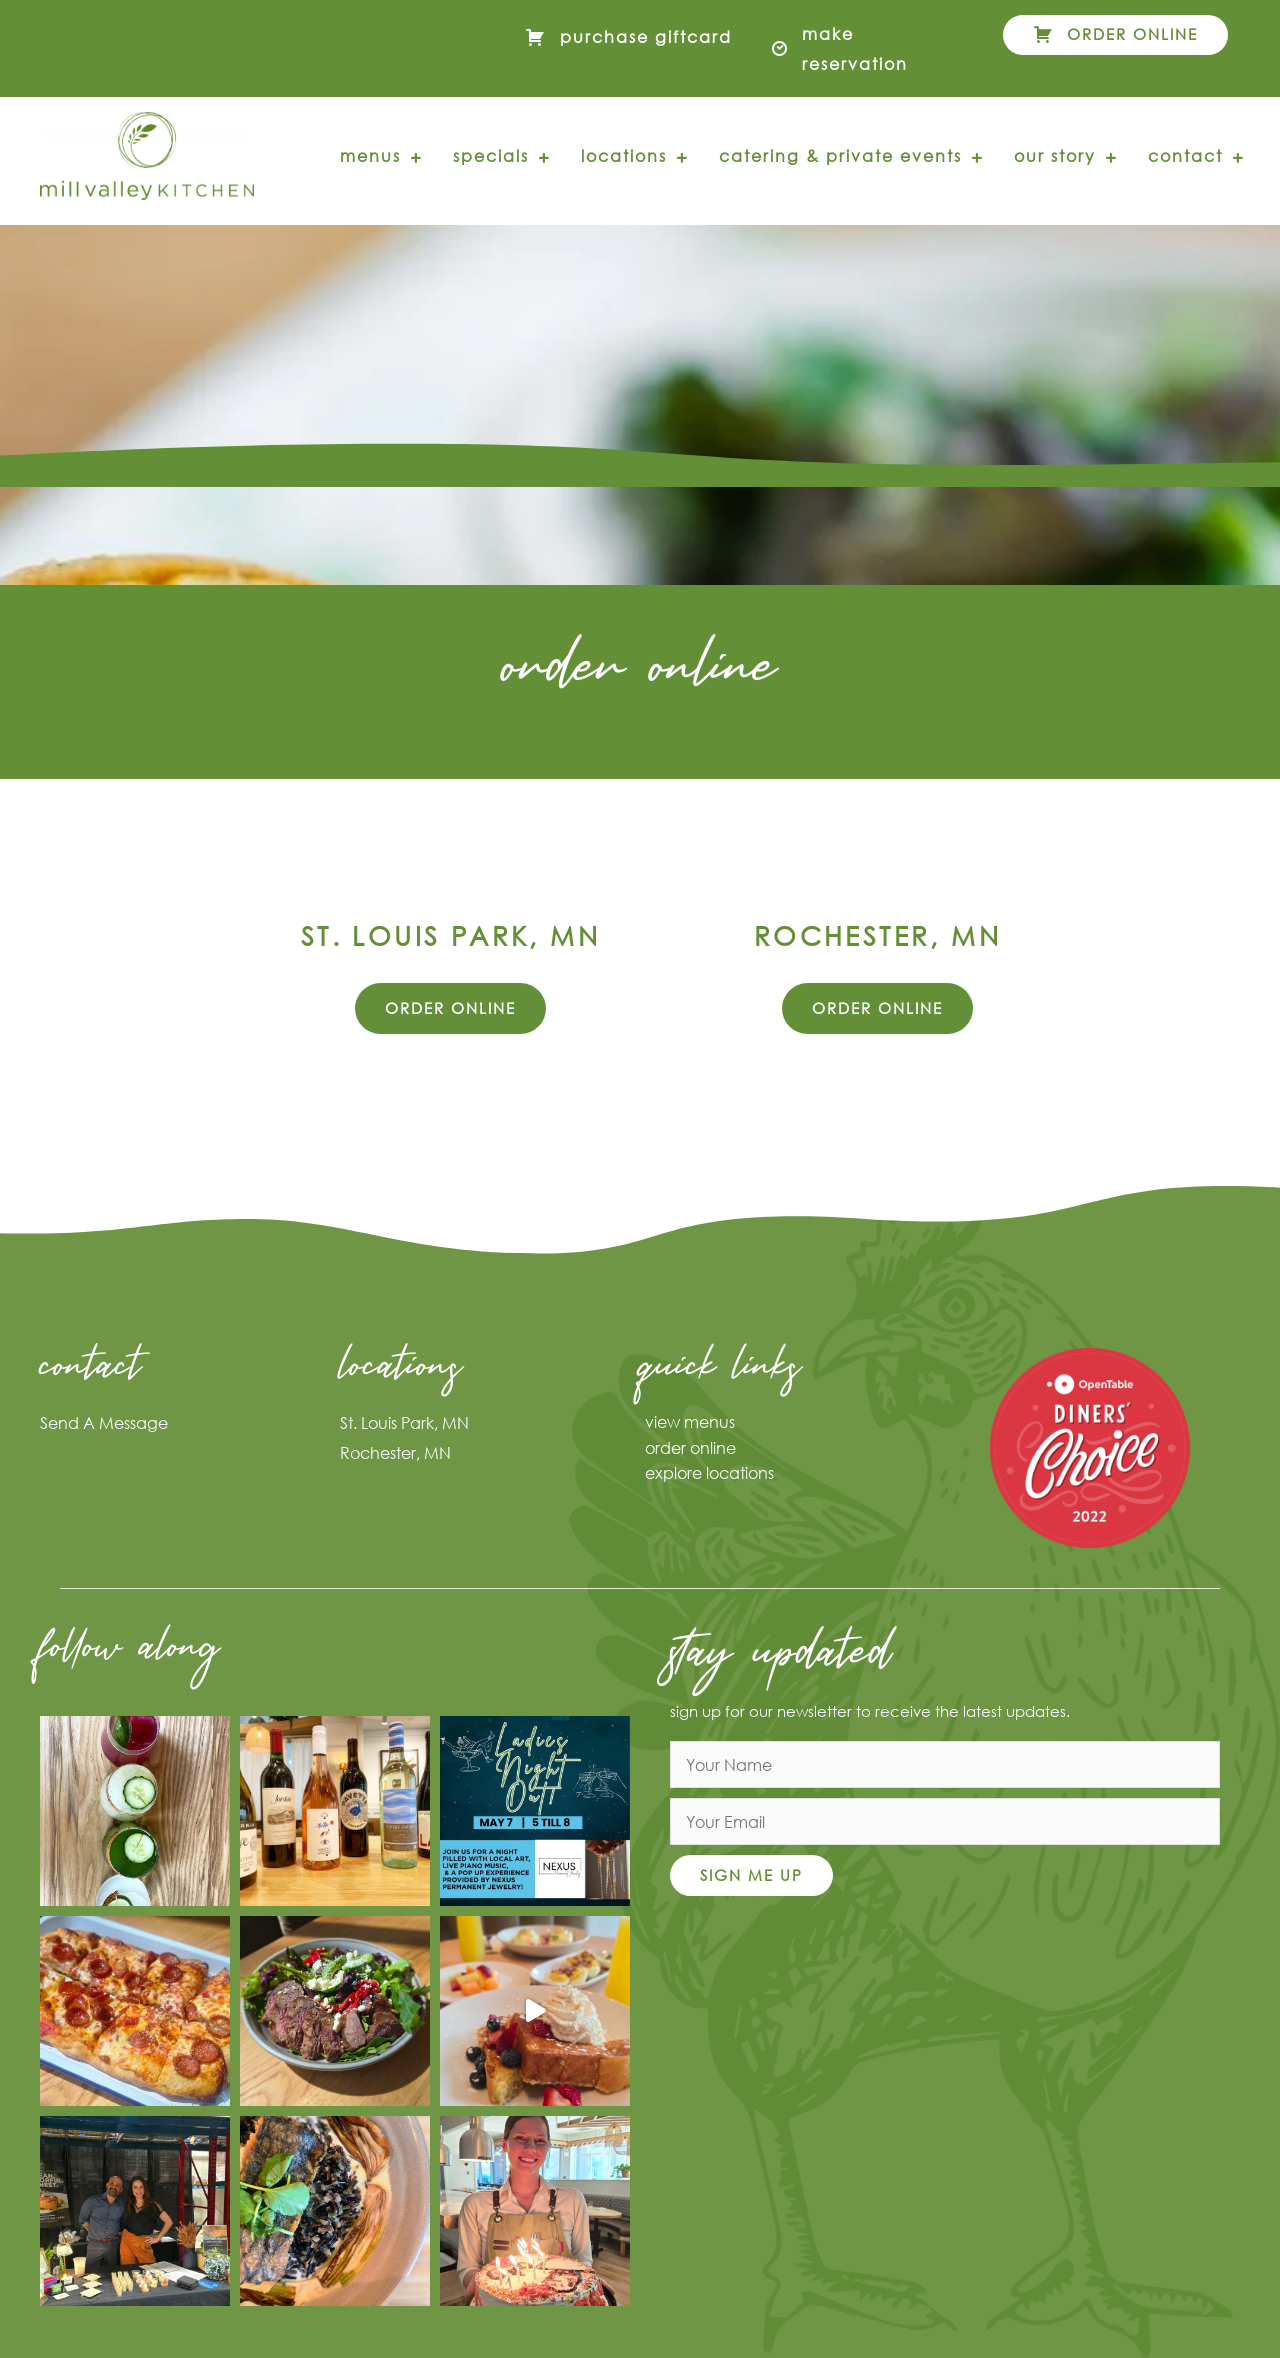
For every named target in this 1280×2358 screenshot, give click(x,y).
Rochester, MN (395, 1452)
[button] (1115, 35)
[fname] (945, 1764)
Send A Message (104, 1422)
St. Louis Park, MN (404, 1422)
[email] (945, 1821)
